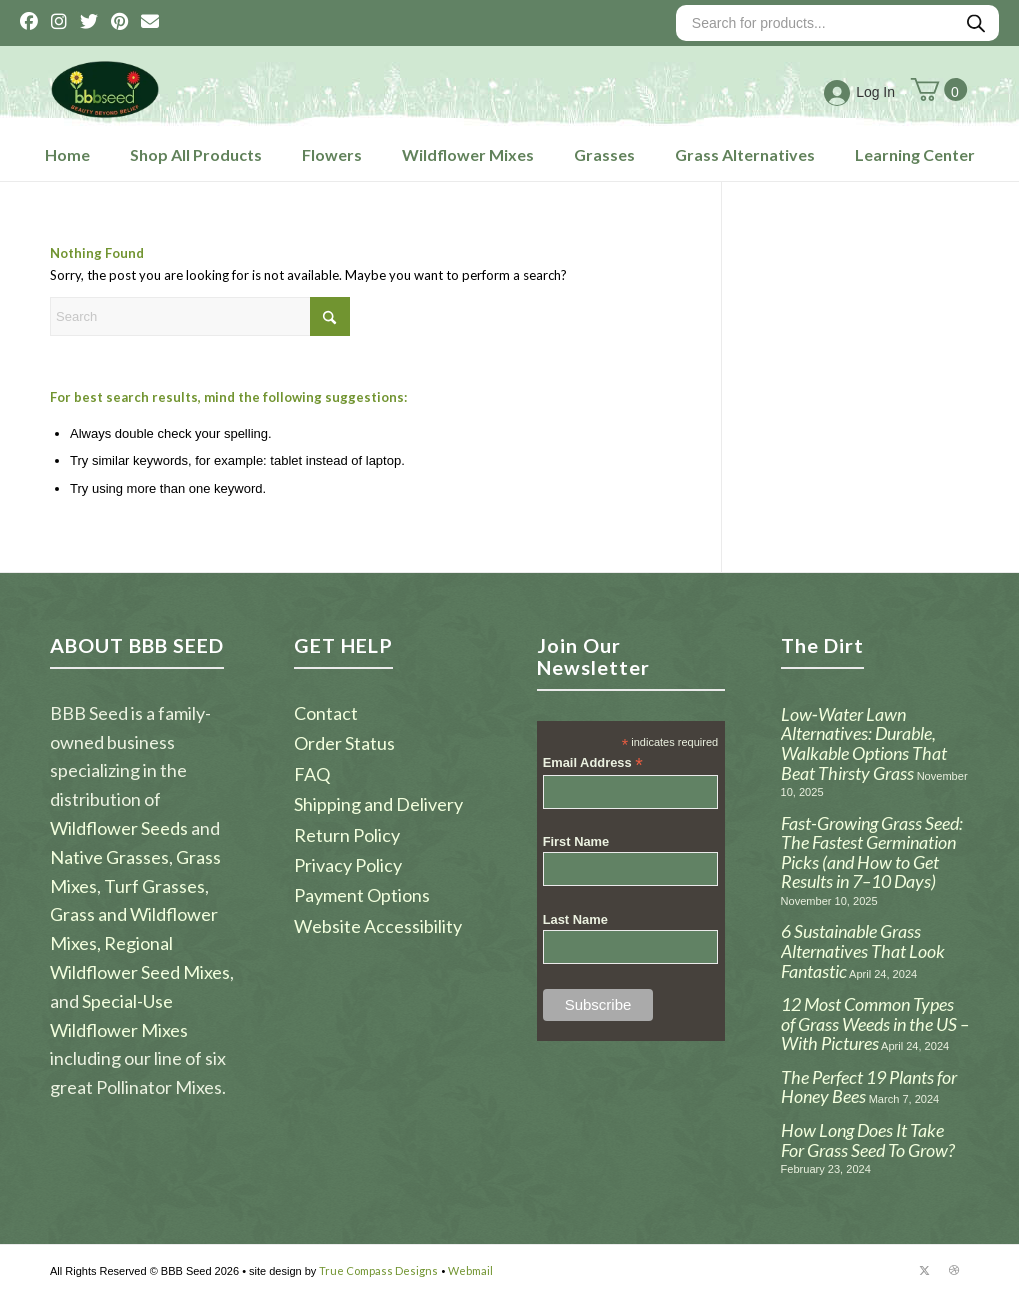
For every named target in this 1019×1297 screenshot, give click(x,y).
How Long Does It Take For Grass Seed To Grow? (868, 1140)
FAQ (312, 774)
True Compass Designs (378, 1270)
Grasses (604, 154)
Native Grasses (109, 857)
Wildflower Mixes (468, 154)
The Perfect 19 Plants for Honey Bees (869, 1087)
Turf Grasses (154, 886)
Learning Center (915, 154)
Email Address (593, 763)
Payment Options (362, 895)
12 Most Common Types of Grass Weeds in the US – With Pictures (875, 1023)
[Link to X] (924, 1270)
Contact (326, 713)
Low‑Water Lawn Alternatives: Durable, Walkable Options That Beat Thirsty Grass (864, 743)
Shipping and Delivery (378, 804)
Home (67, 154)
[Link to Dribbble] (954, 1270)
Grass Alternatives (745, 154)
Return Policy (347, 835)
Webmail (470, 1270)
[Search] (200, 316)
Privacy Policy (348, 865)
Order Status (344, 743)
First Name (576, 841)
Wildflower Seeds (119, 828)
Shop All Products (196, 154)
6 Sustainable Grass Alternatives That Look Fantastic (863, 950)
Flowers (332, 154)
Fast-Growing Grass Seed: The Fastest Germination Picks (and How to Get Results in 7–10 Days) (872, 852)
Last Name (575, 919)
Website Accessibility (378, 926)
